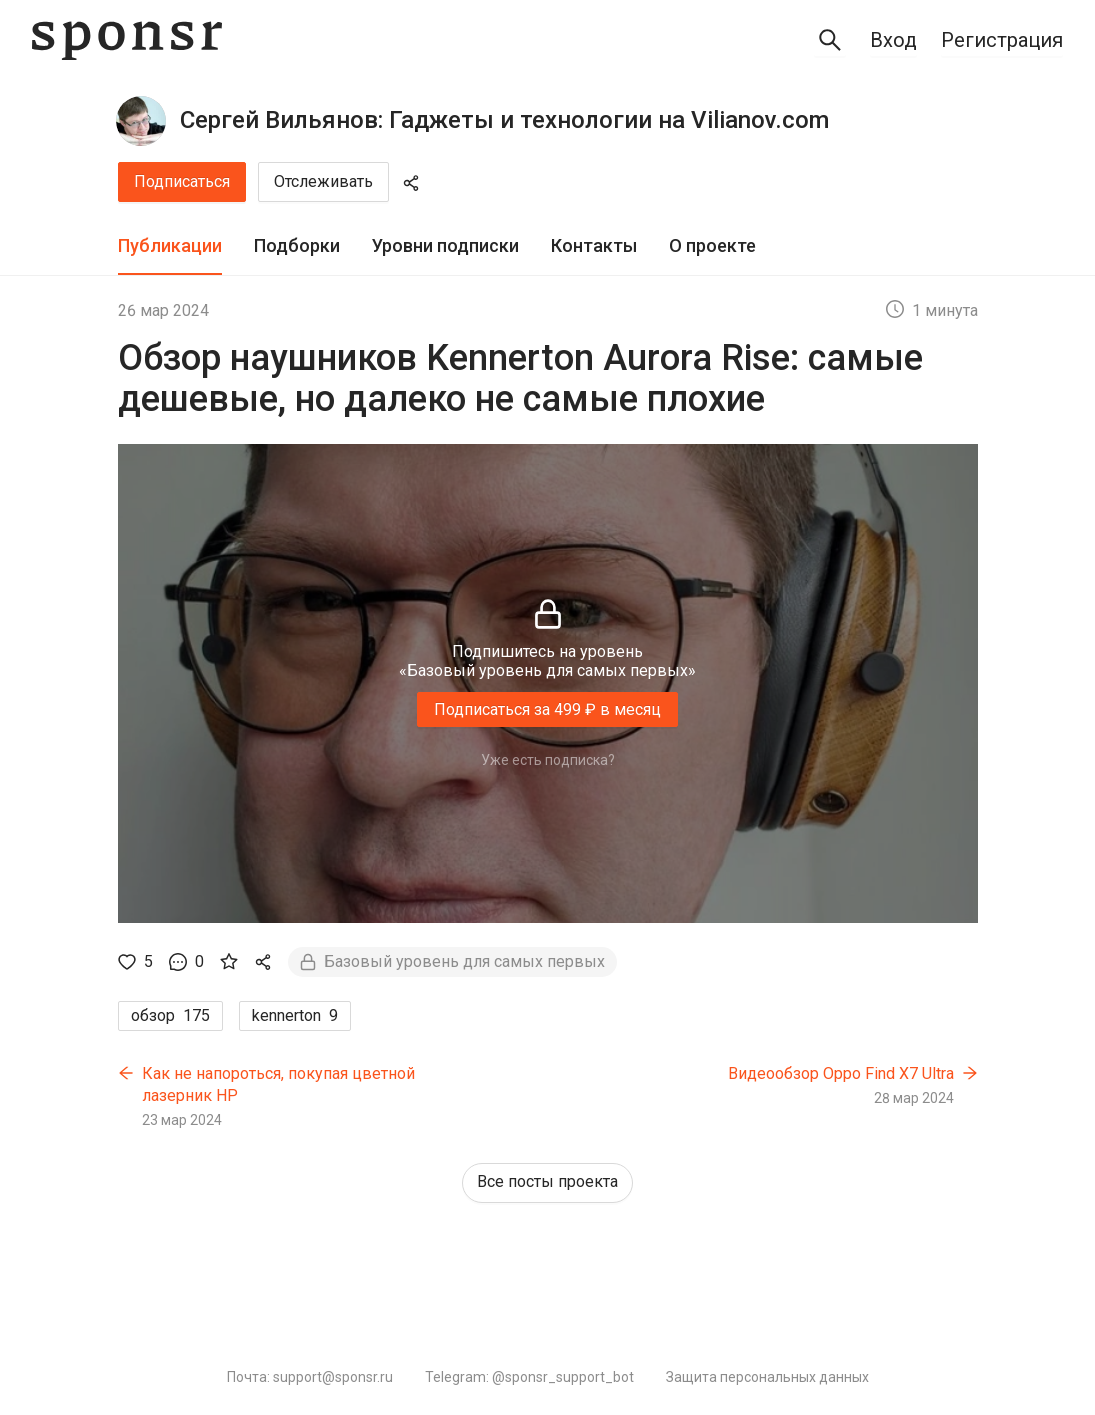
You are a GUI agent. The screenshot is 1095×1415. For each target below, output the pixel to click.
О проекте (712, 245)
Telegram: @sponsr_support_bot (529, 1377)
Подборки (297, 245)
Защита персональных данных (767, 1377)
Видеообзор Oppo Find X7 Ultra (841, 1073)
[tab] (170, 246)
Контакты (594, 245)
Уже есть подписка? (548, 760)
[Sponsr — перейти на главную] (127, 40)
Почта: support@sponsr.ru (310, 1377)
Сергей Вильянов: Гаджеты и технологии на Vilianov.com (504, 120)
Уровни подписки (445, 245)
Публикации (170, 245)
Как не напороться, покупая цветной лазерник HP (278, 1084)
